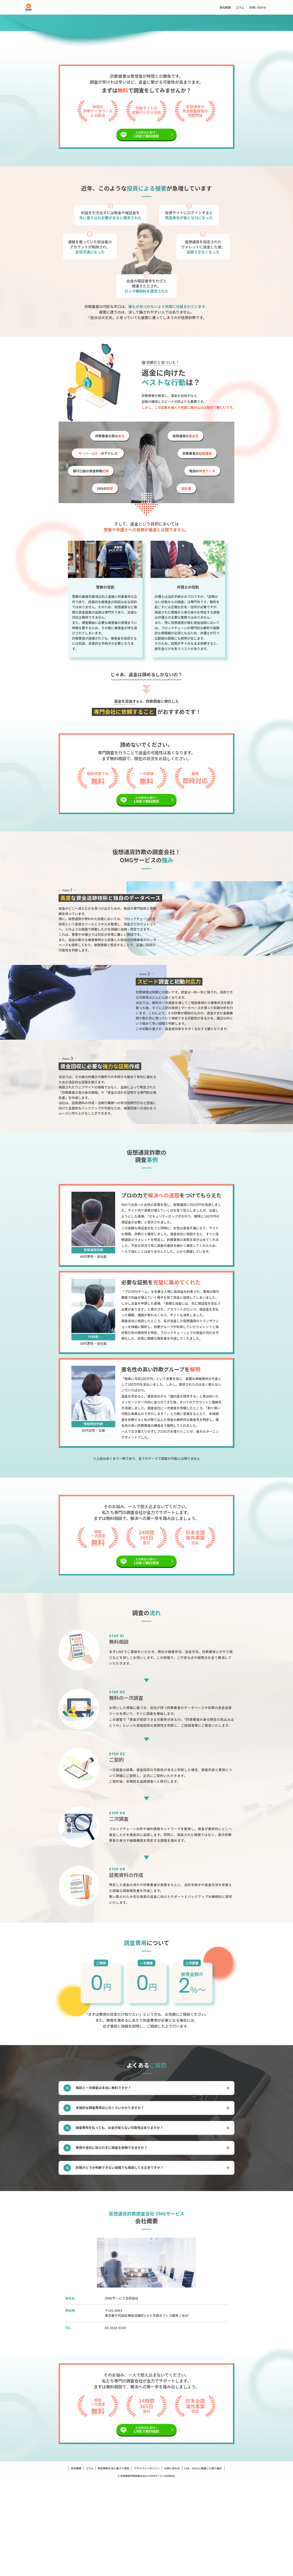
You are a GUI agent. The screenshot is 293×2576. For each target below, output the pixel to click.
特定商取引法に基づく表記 (113, 2563)
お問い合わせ (172, 2563)
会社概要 (76, 2563)
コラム (90, 2563)
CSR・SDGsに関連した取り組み (203, 2563)
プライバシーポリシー (146, 2563)
